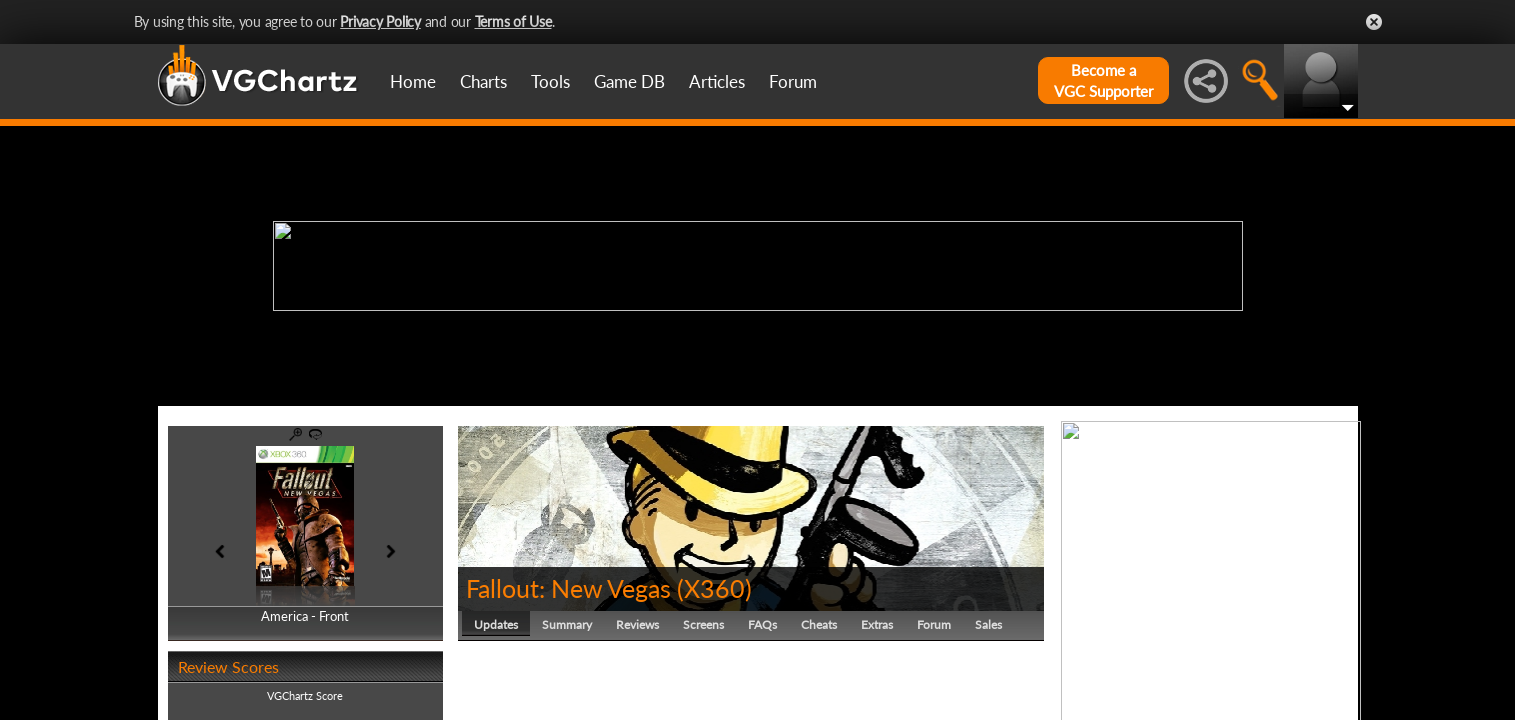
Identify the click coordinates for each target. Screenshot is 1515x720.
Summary (567, 624)
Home (413, 81)
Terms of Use (513, 21)
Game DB (629, 81)
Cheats (819, 624)
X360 (714, 588)
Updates (496, 624)
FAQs (762, 624)
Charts (483, 81)
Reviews (637, 624)
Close (1374, 22)
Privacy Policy (380, 21)
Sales (988, 624)
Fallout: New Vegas (568, 588)
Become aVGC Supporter (1103, 80)
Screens (703, 624)
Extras (877, 624)
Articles (717, 81)
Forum (793, 81)
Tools (550, 81)
